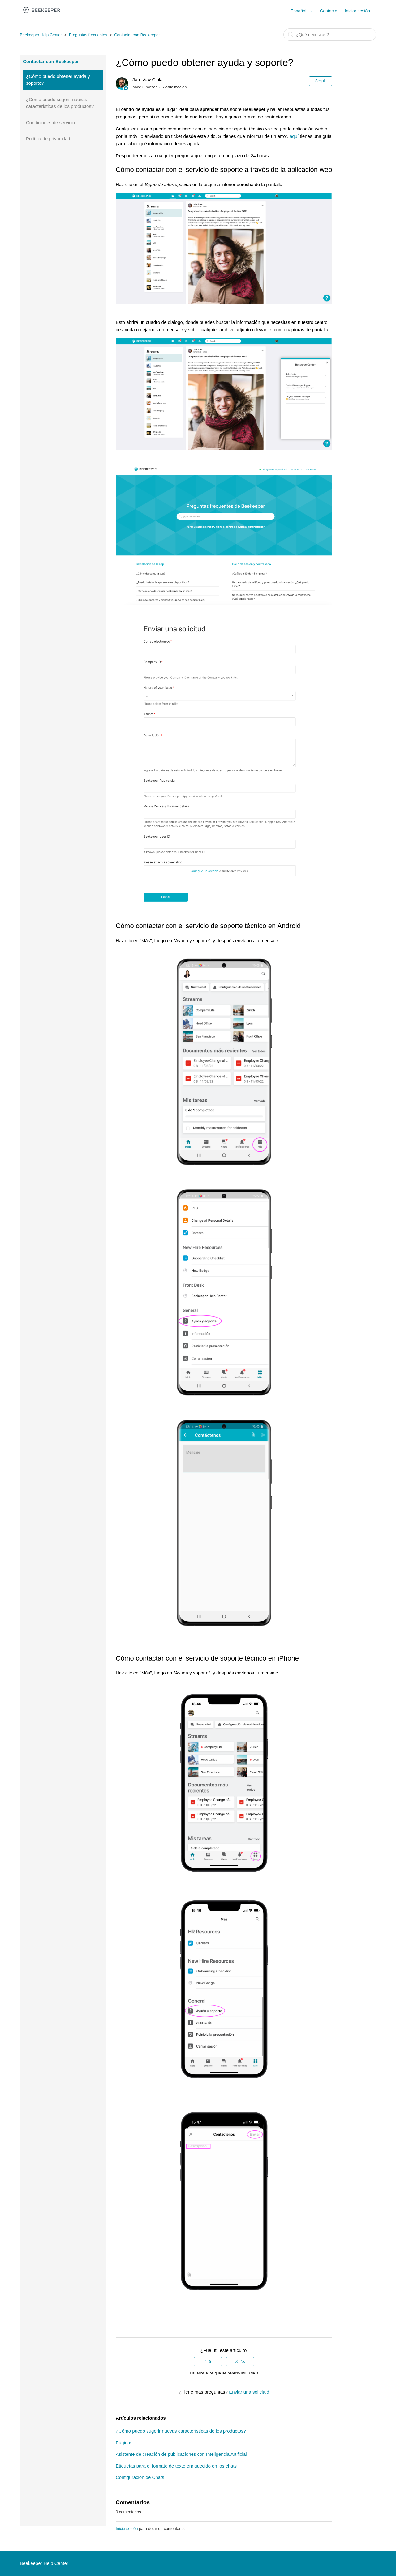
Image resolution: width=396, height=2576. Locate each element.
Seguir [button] (320, 81)
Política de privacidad (48, 138)
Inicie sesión (127, 2528)
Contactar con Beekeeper (137, 34)
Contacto (328, 10)
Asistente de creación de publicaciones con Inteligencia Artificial (181, 2454)
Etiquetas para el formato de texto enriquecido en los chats (176, 2465)
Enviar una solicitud (249, 2392)
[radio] (208, 2361)
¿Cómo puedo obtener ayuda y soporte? (58, 80)
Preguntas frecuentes (88, 34)
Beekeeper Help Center (41, 34)
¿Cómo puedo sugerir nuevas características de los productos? (60, 103)
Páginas (124, 2442)
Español (299, 10)
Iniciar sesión (357, 10)
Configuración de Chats (140, 2477)
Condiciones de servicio (50, 122)
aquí (294, 136)
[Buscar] (329, 34)
